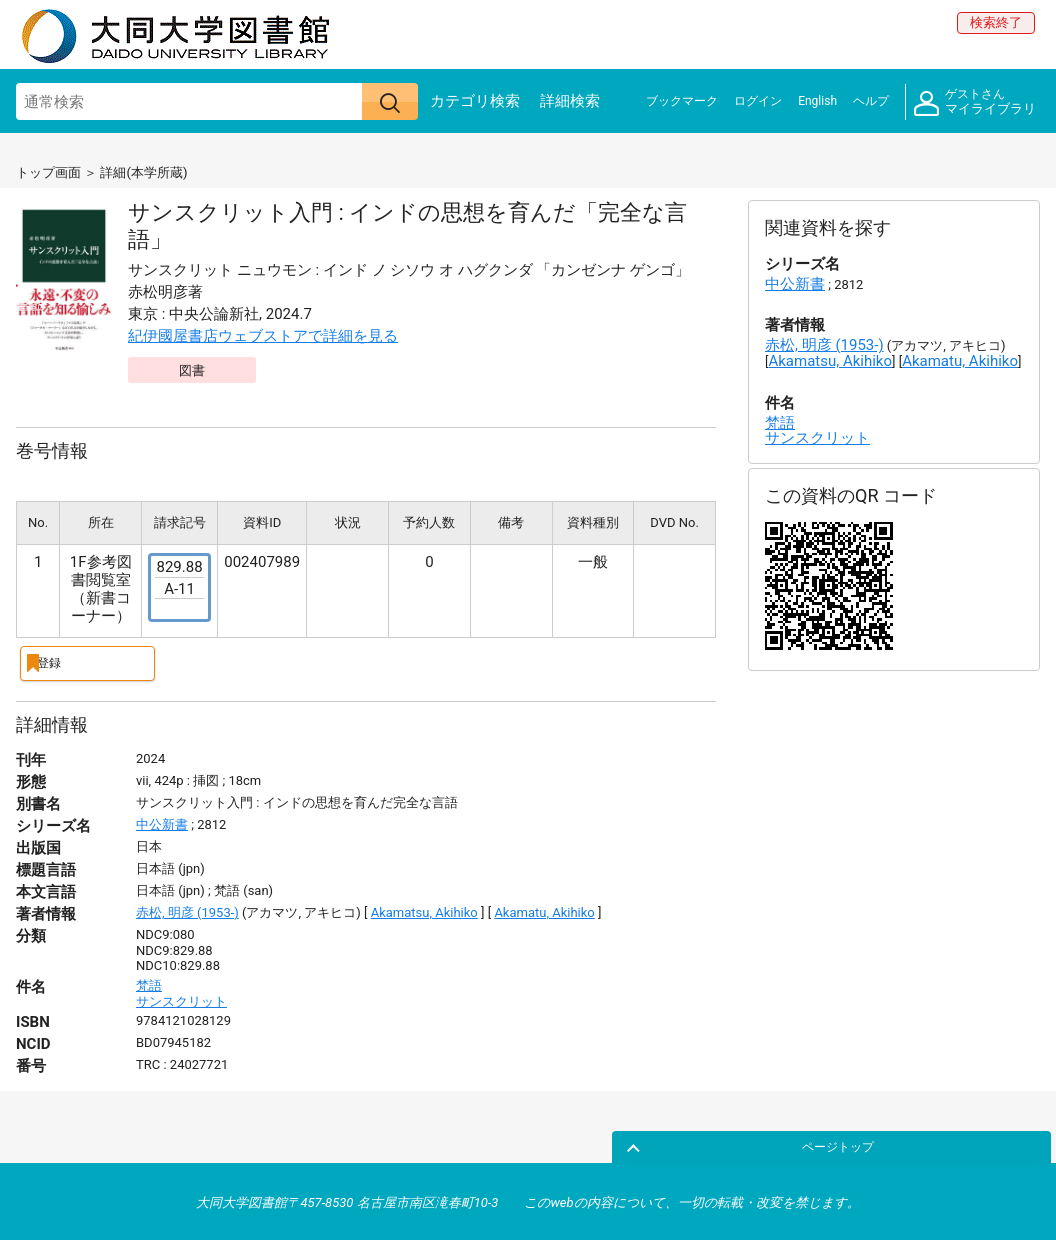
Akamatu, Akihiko (544, 910)
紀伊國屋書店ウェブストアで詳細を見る (263, 336)
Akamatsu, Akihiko (424, 910)
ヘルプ (871, 101)
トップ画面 (48, 172)
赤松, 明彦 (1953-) (187, 910)
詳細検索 (570, 101)
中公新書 (162, 822)
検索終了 (996, 22)
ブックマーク (682, 101)
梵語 (149, 982)
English (817, 101)
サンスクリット (181, 998)
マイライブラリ (975, 102)
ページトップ (993, 1143)
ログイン (758, 101)
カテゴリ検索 (475, 101)
